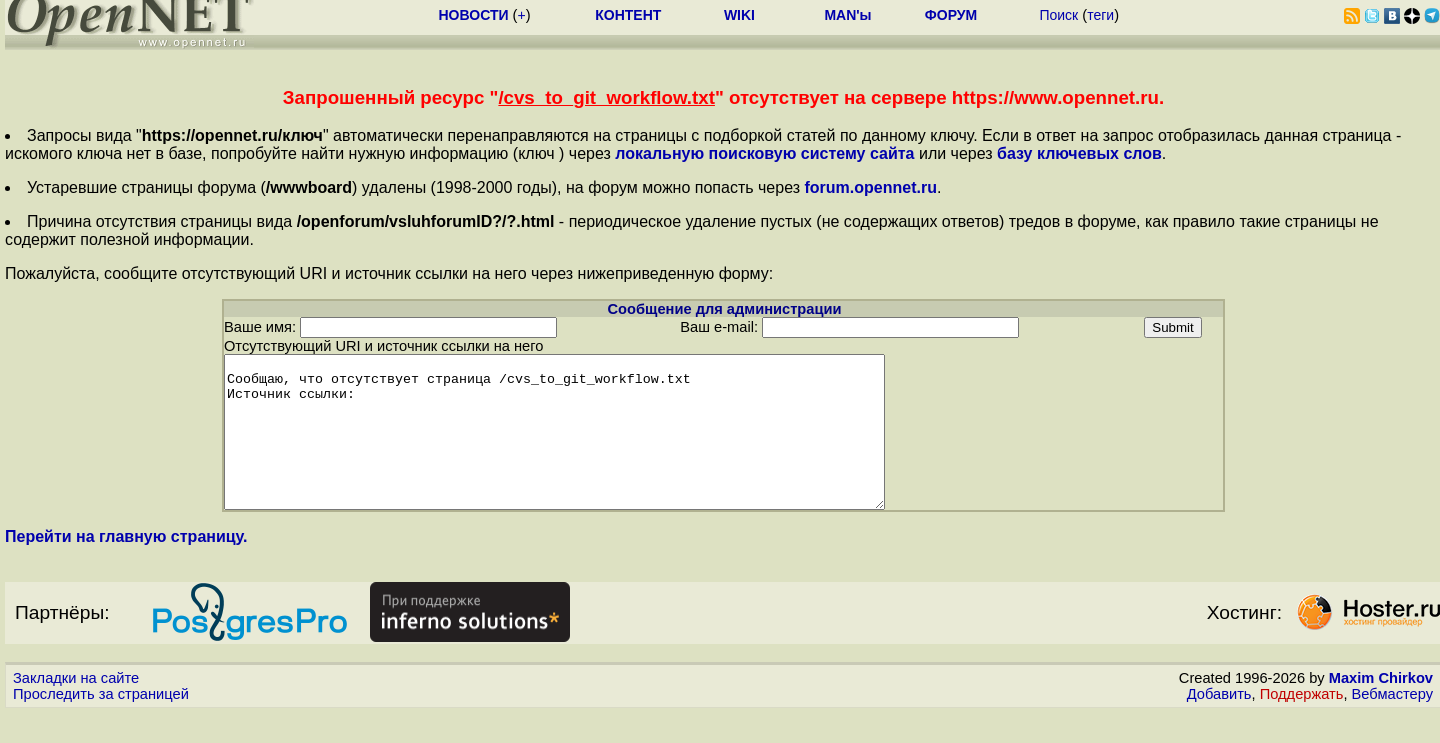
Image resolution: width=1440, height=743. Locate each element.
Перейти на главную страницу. (126, 566)
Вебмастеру (1392, 724)
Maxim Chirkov (1381, 708)
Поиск (1058, 15)
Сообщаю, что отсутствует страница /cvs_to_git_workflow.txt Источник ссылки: (594, 447)
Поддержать (1302, 724)
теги (1100, 15)
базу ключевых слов (1079, 153)
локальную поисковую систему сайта (764, 153)
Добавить (1219, 724)
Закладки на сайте (76, 708)
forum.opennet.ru (870, 187)
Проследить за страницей (101, 724)
